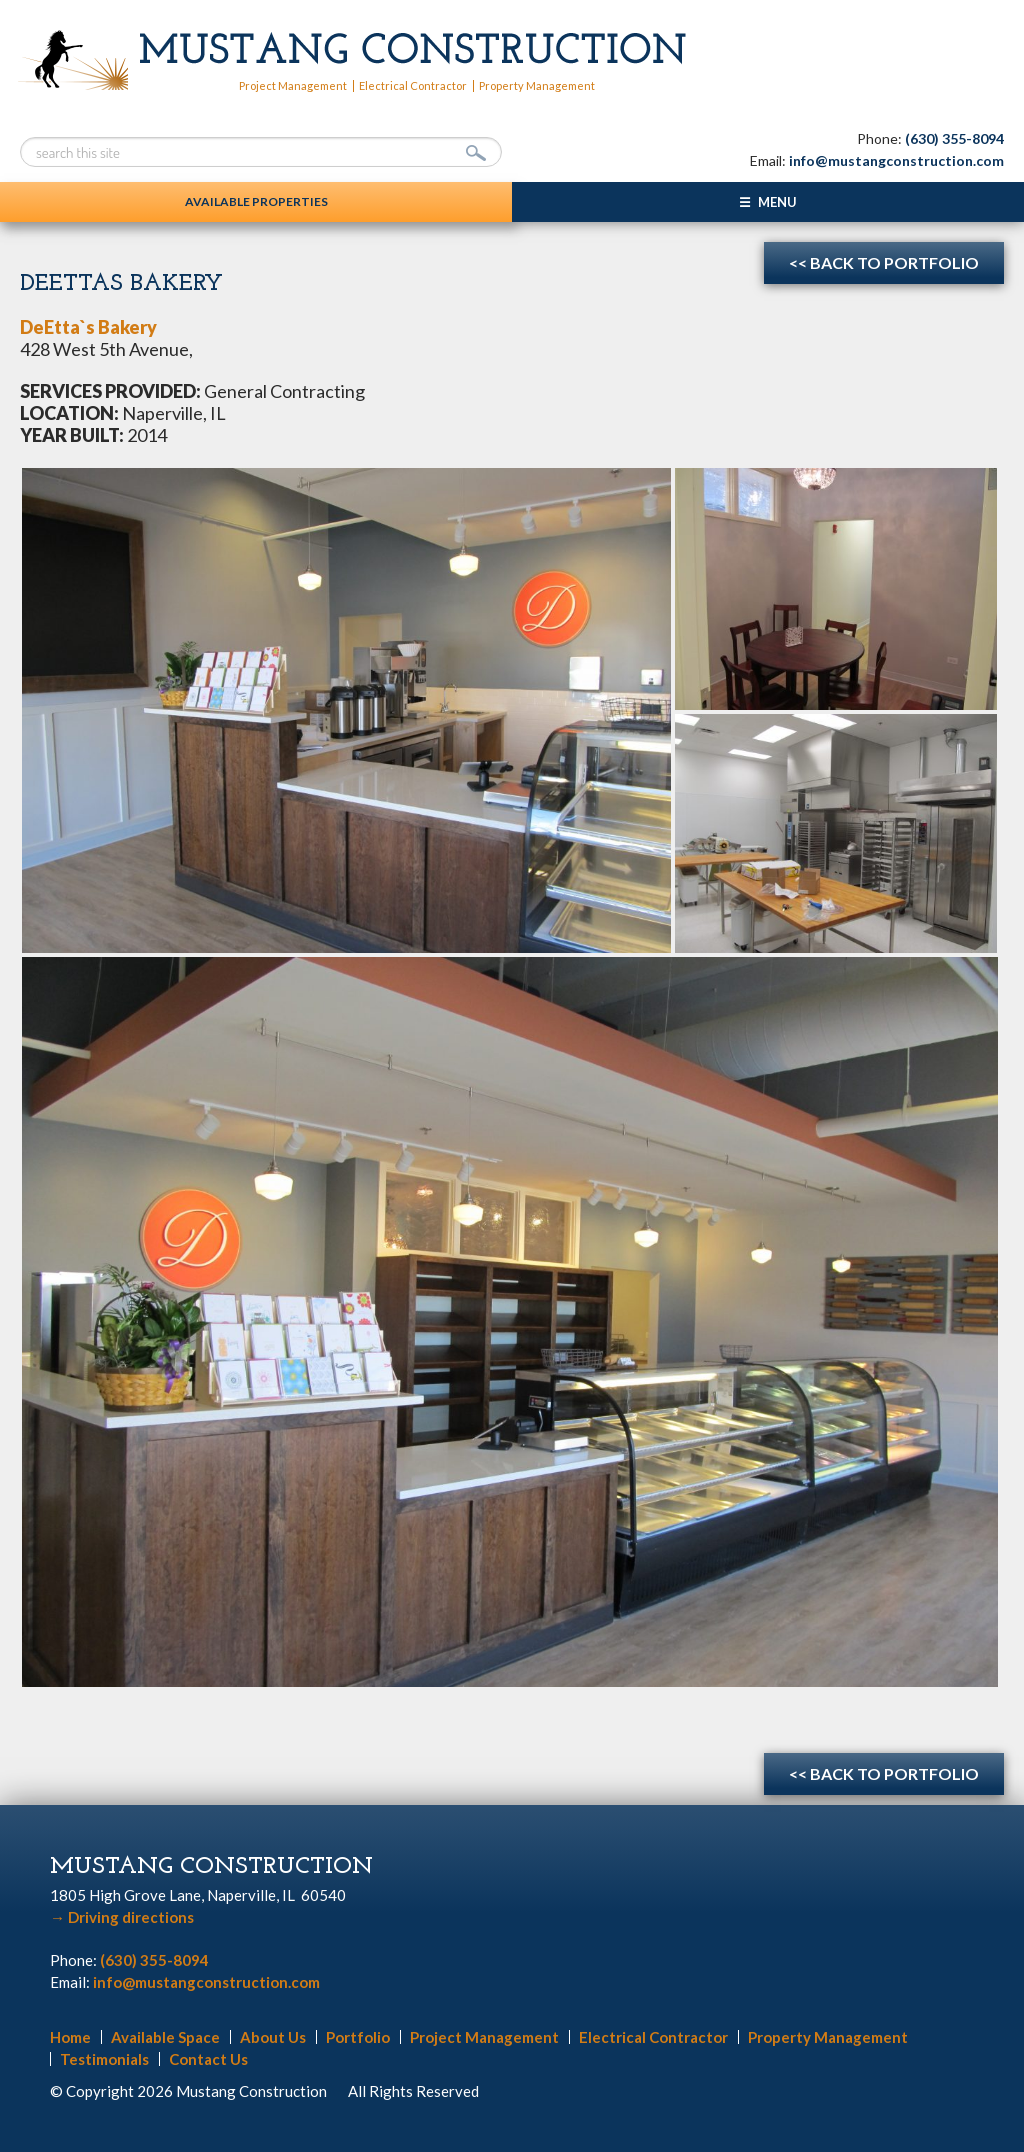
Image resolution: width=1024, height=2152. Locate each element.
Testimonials (104, 2059)
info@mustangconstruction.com (896, 160)
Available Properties (256, 201)
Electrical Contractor (413, 85)
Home (70, 2037)
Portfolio (358, 2037)
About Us (273, 2037)
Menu (777, 202)
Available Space (165, 2037)
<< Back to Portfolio (884, 262)
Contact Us (208, 2059)
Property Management (537, 85)
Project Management (293, 85)
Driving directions (122, 1917)
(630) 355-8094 (954, 138)
